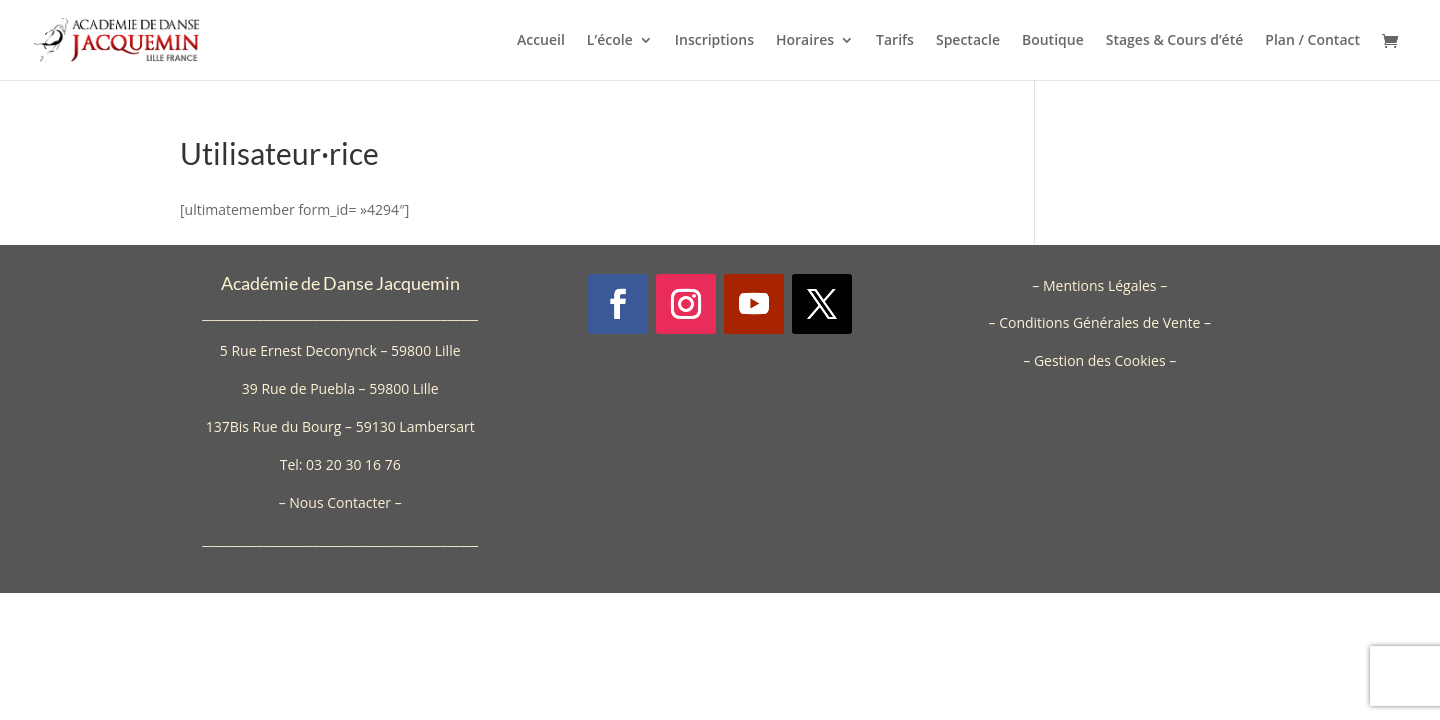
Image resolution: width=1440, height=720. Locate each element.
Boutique (1053, 41)
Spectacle (968, 41)
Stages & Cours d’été (1175, 41)
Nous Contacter (340, 502)
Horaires (805, 41)
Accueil (541, 41)
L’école (610, 41)
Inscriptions (714, 41)
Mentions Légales (1100, 285)
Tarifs (895, 41)
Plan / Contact (1312, 41)
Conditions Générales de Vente (1099, 322)
